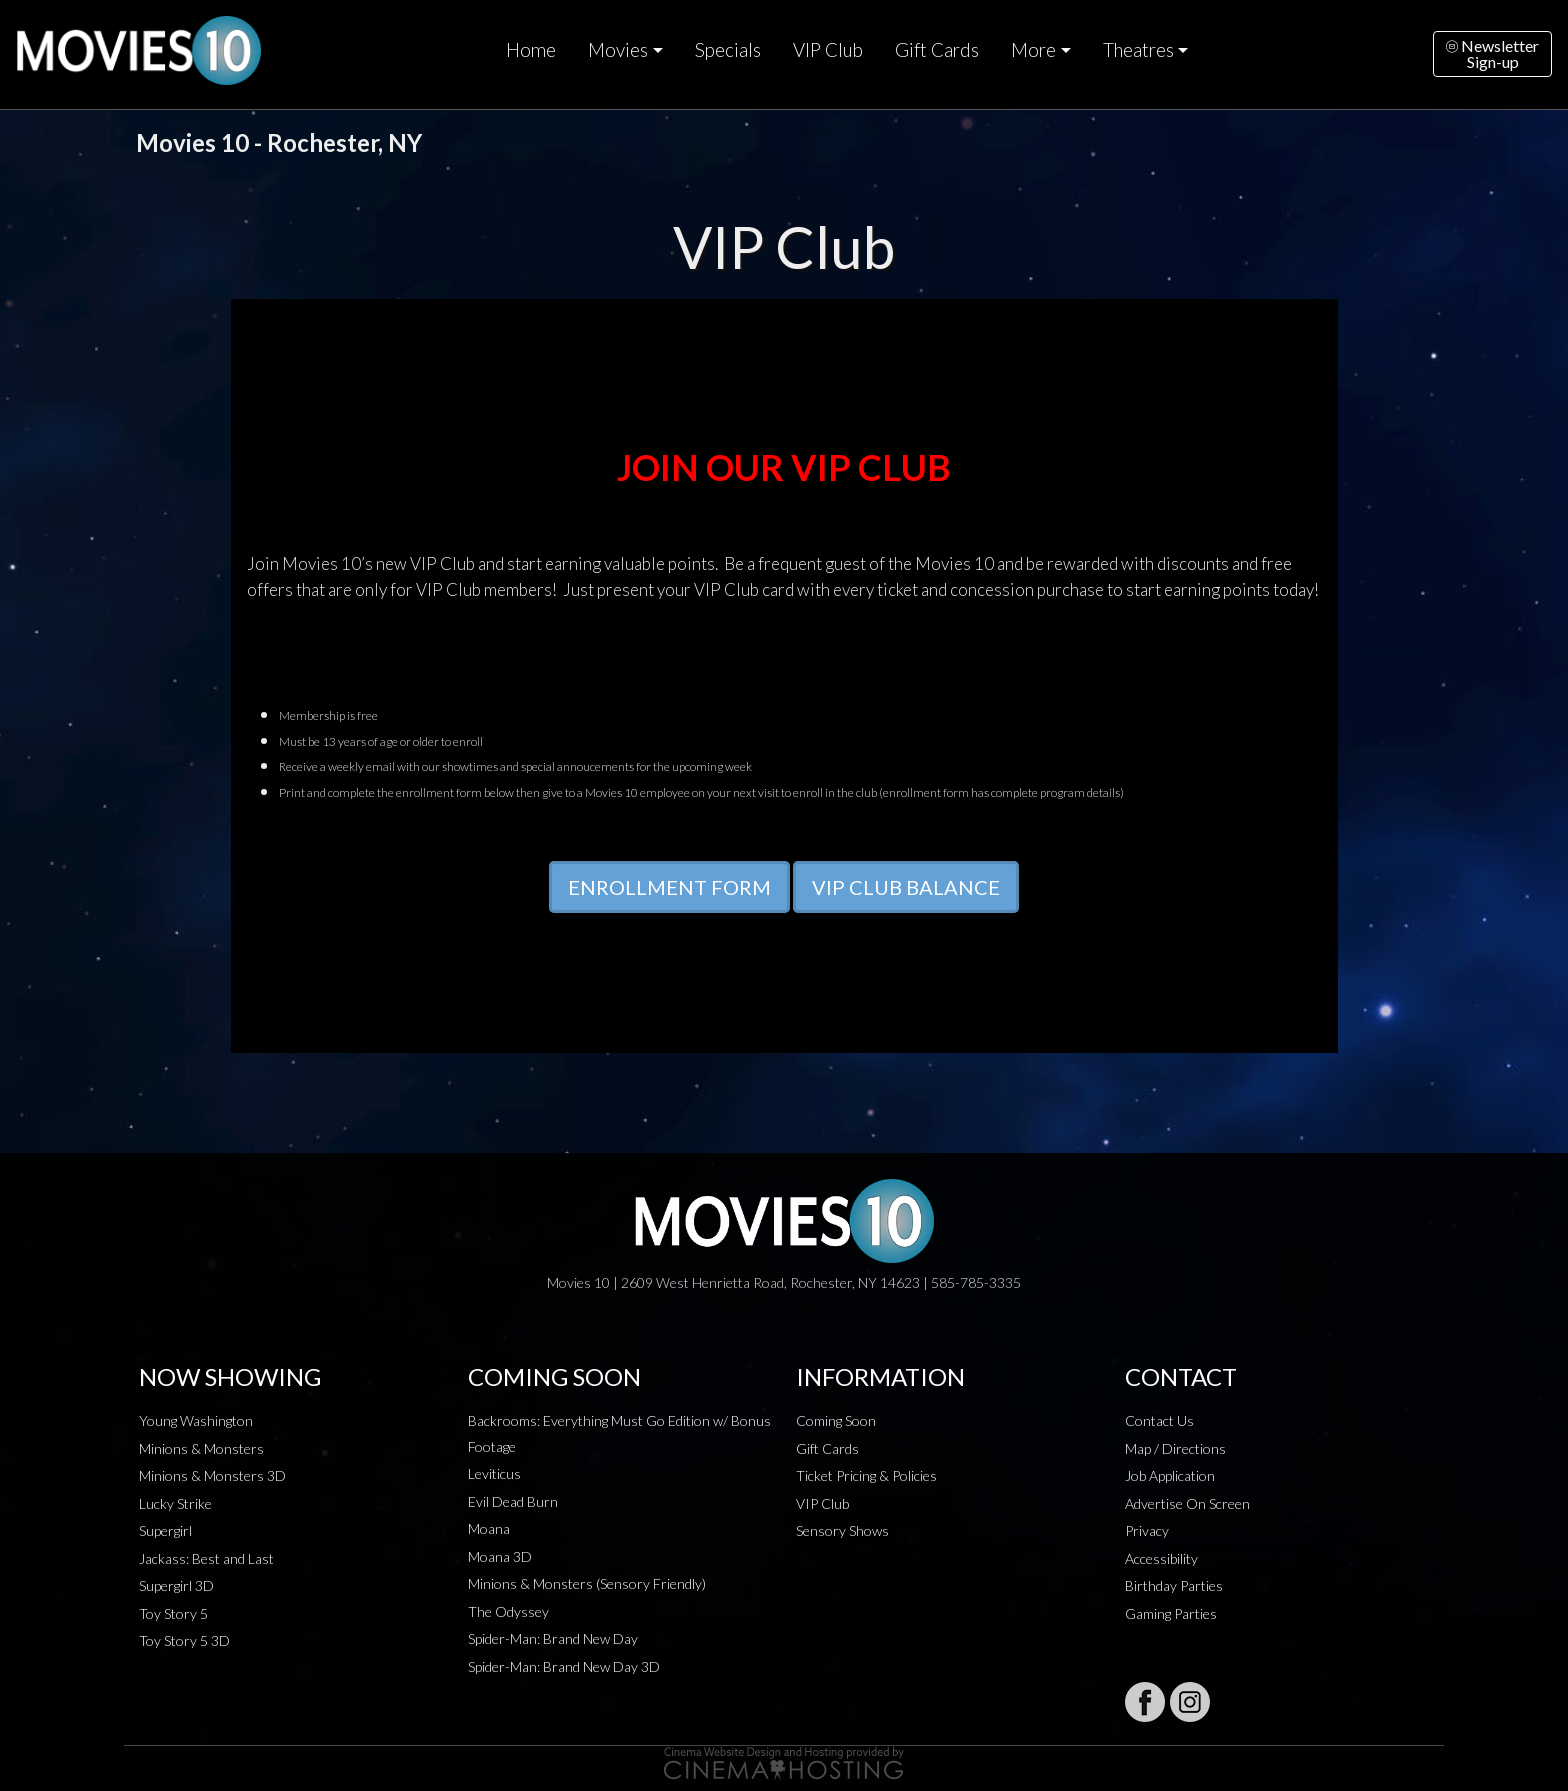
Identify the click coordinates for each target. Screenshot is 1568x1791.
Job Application (1170, 1475)
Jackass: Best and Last (206, 1558)
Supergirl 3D (176, 1585)
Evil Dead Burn (513, 1501)
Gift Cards (937, 50)
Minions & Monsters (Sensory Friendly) (587, 1583)
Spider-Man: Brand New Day (553, 1638)
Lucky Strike (175, 1503)
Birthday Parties (1174, 1585)
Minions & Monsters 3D (212, 1475)
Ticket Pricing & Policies (866, 1475)
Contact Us (1159, 1420)
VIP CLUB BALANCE (906, 887)
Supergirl (165, 1530)
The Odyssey (508, 1611)
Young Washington (196, 1420)
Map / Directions (1175, 1448)
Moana (489, 1528)
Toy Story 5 (173, 1613)
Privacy (1147, 1530)
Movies (618, 50)
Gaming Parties (1171, 1613)
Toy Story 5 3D (184, 1640)
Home (531, 50)
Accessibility (1161, 1558)
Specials (728, 50)
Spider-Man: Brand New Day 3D (564, 1666)
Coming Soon (836, 1420)
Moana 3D (500, 1556)
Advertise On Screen (1187, 1503)
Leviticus (494, 1473)
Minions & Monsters (201, 1448)
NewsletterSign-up (1492, 53)
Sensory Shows (842, 1530)
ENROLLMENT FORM (669, 887)
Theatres (1138, 50)
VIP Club (828, 50)
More (1033, 50)
